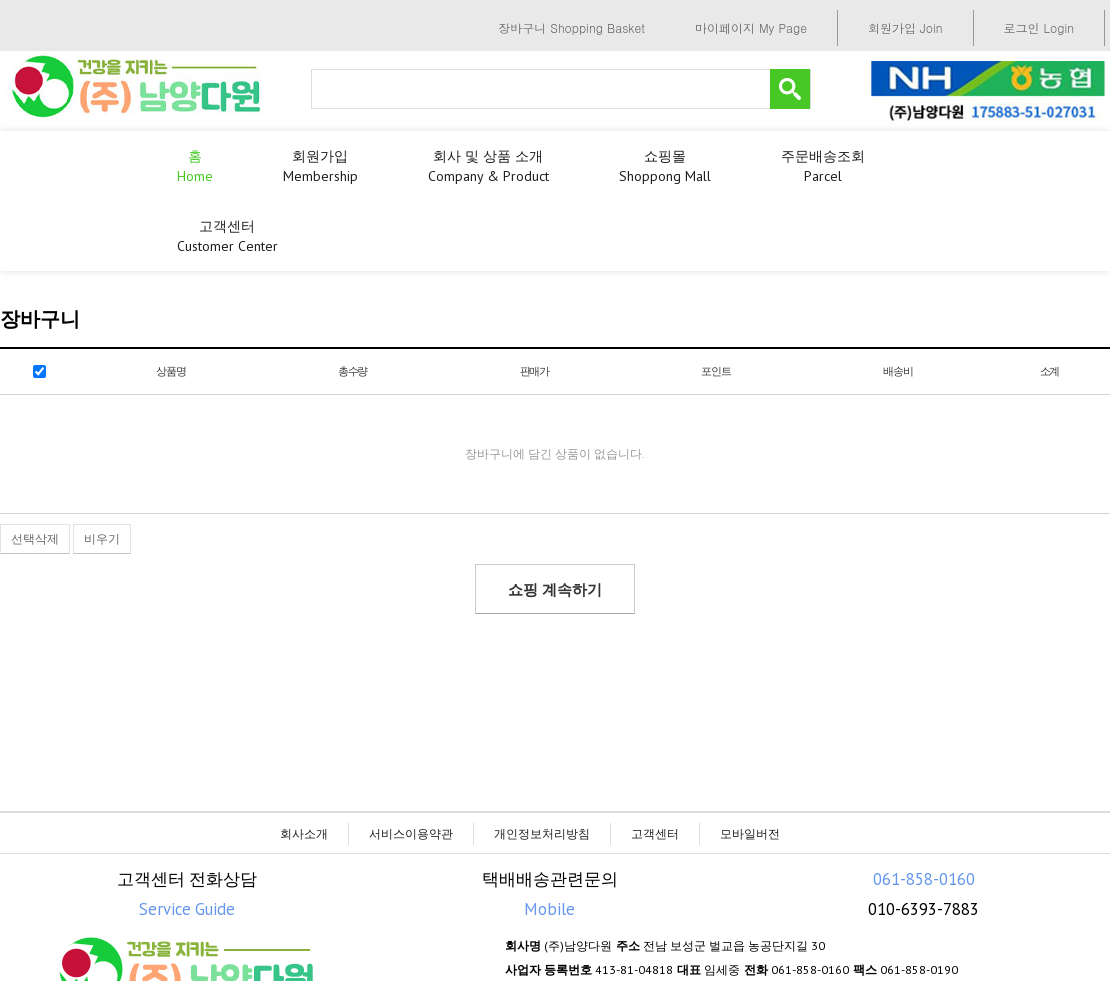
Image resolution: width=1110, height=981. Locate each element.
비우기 (102, 538)
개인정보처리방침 (542, 833)
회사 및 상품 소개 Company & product (488, 166)
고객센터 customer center (227, 236)
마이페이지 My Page (751, 27)
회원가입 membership (320, 166)
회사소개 (304, 833)
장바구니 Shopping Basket (571, 27)
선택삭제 (35, 538)
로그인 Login (1039, 27)
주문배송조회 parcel (823, 166)
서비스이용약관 (411, 833)
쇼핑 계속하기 (555, 589)
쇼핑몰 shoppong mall (665, 166)
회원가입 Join (905, 27)
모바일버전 (750, 833)
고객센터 (655, 833)
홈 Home (195, 166)
